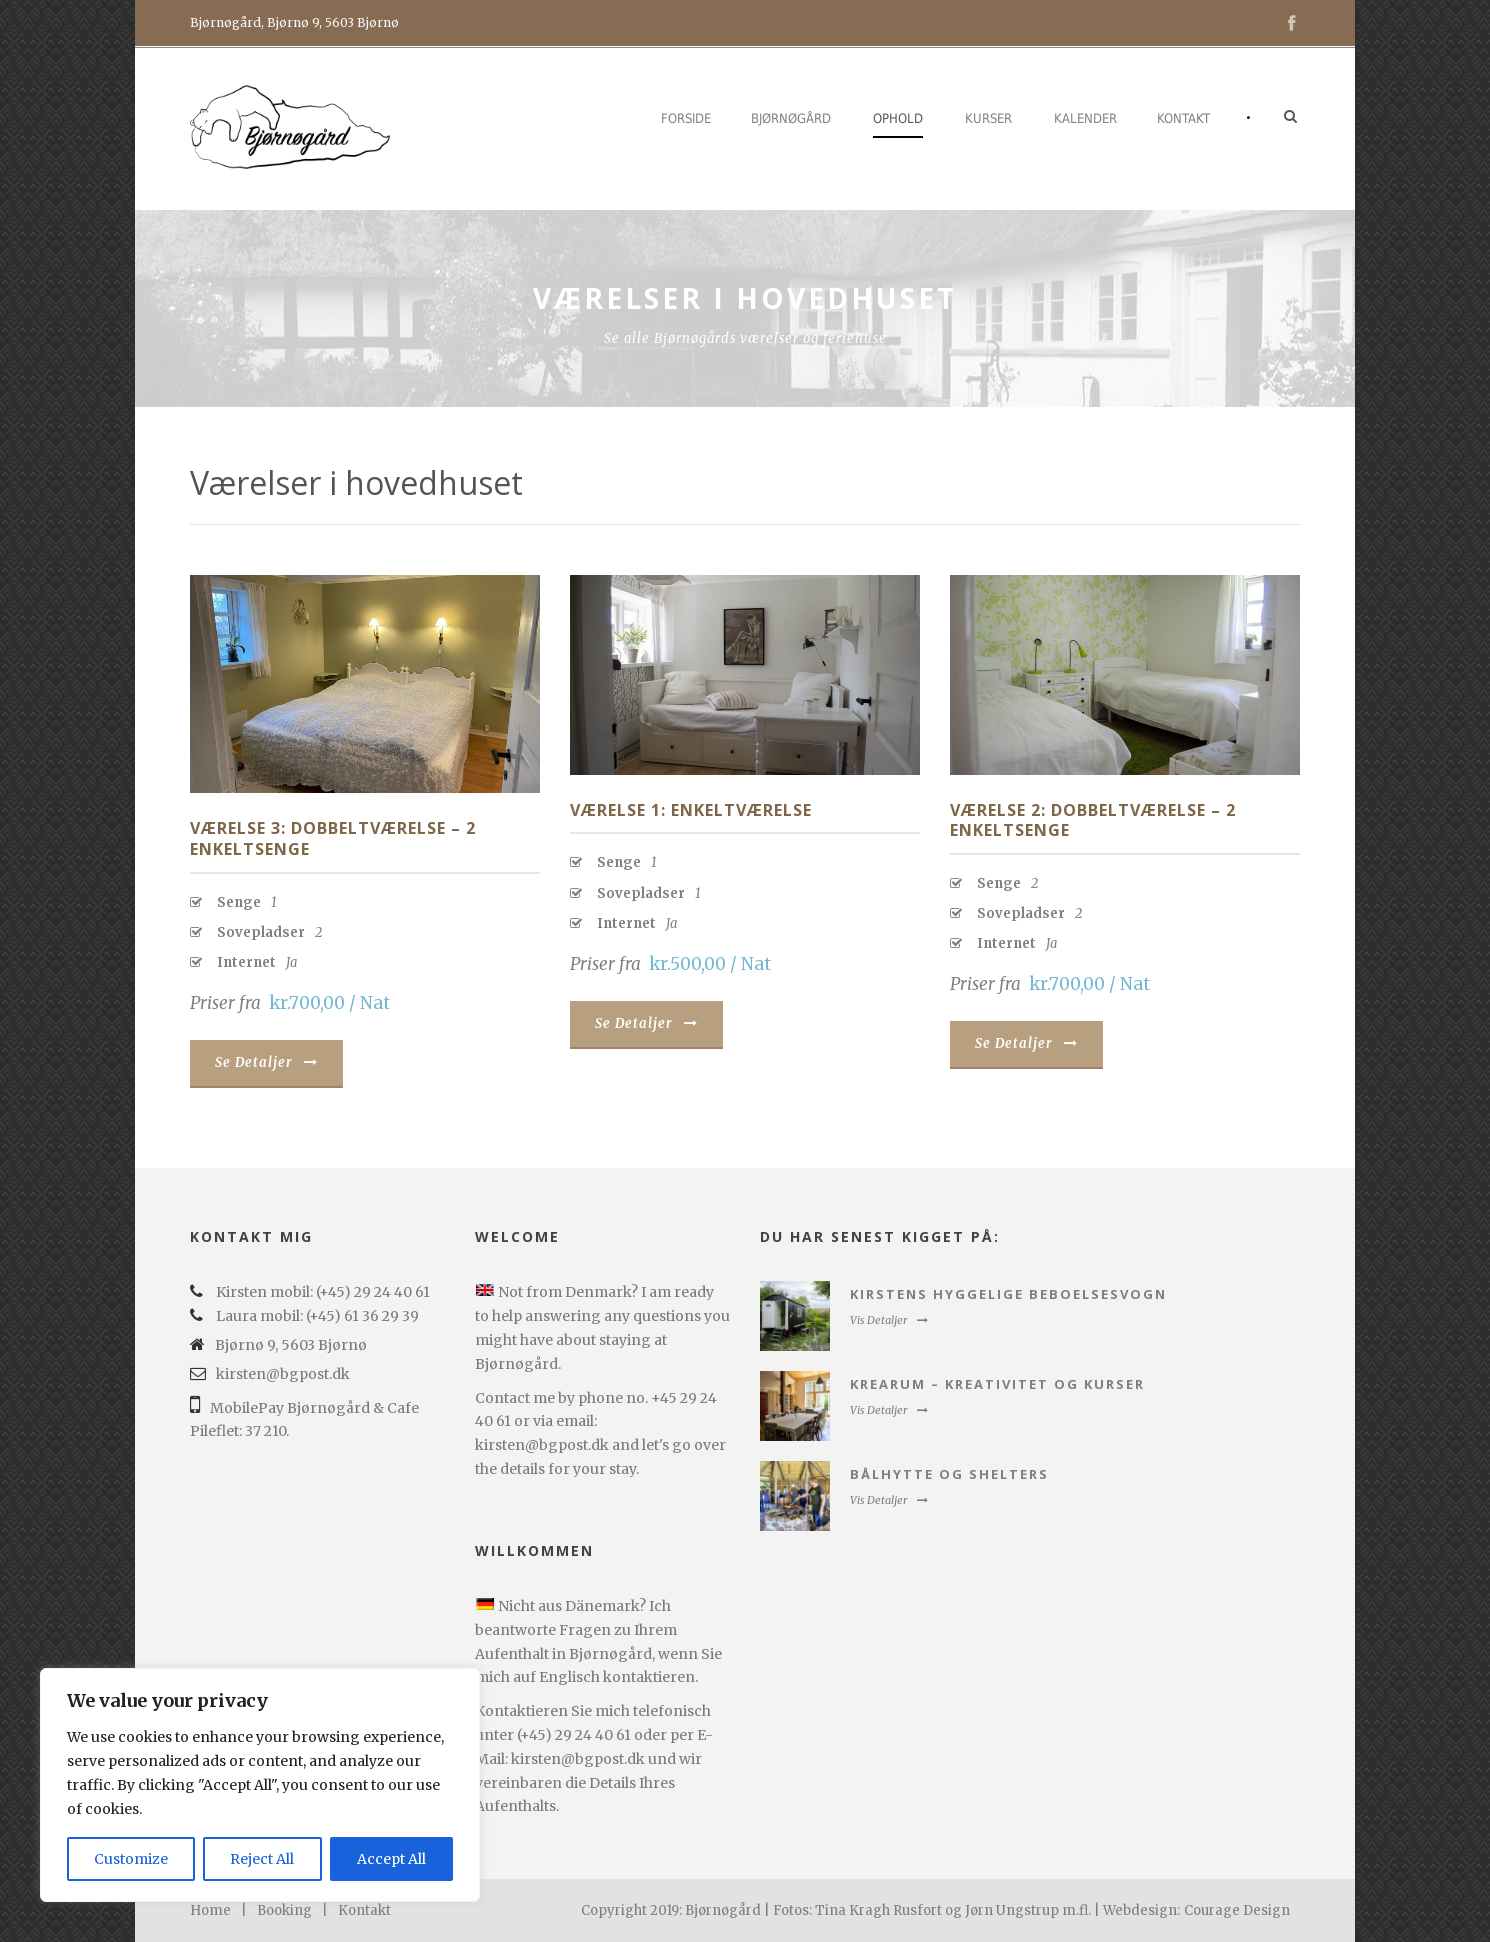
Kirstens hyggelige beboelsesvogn (1008, 1294)
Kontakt (1183, 118)
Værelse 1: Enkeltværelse (691, 810)
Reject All (262, 1859)
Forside (686, 118)
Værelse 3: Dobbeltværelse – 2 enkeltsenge (333, 838)
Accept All (391, 1859)
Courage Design (1237, 1910)
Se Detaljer (266, 1062)
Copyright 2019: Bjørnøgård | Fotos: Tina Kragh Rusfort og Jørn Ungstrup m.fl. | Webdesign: (880, 1910)
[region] (260, 1785)
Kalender (1085, 118)
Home (210, 1910)
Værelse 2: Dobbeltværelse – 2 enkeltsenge (1093, 820)
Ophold (898, 118)
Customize (131, 1859)
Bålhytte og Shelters (949, 1474)
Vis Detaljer (889, 1320)
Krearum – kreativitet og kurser (997, 1384)
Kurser (988, 118)
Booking (284, 1910)
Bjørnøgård (791, 118)
